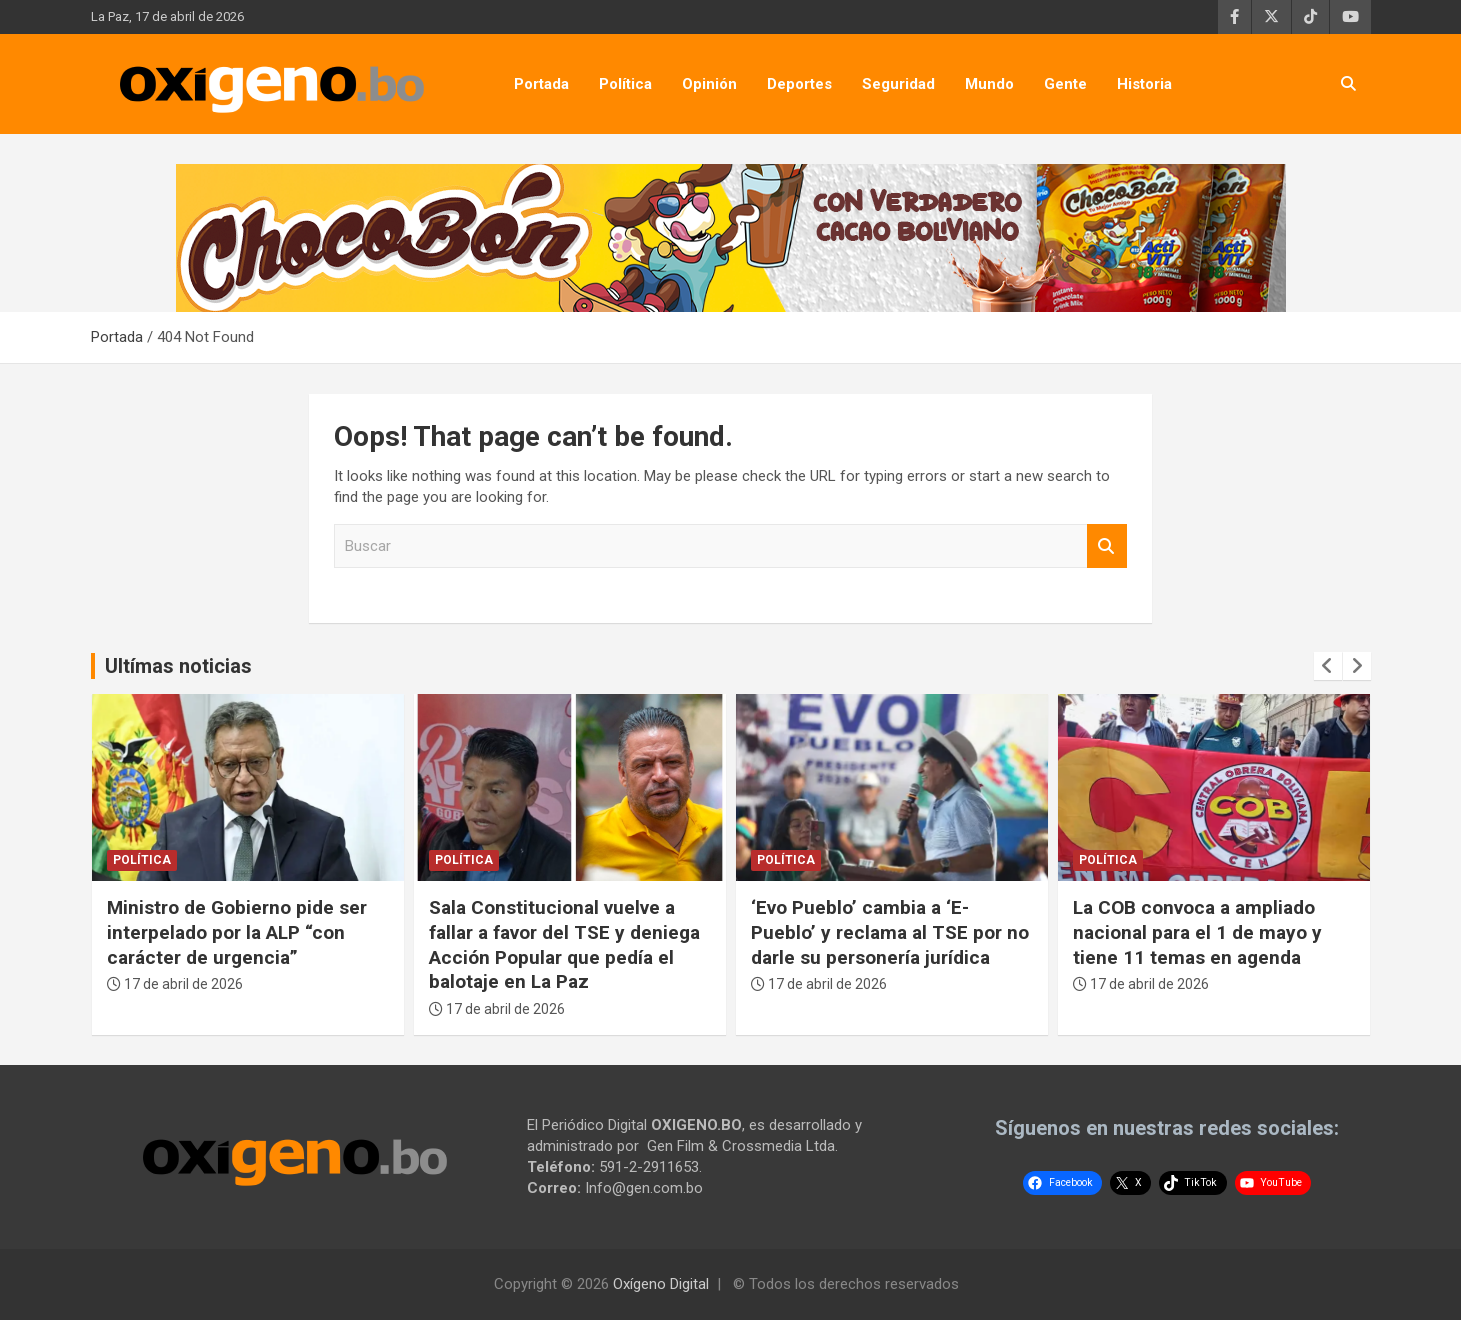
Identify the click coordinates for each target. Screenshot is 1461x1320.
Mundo (989, 84)
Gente (1065, 84)
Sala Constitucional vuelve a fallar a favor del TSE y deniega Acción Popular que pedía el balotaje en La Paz (564, 944)
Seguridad (898, 84)
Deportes (799, 84)
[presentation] (1328, 666)
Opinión (709, 84)
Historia (1144, 84)
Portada (541, 84)
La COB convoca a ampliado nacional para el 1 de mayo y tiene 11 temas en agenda (1197, 932)
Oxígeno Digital (661, 1284)
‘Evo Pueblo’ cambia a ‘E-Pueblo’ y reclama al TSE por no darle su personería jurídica (890, 932)
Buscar (1107, 546)
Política (625, 84)
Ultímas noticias (178, 666)
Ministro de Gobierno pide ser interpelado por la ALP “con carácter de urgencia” (237, 932)
